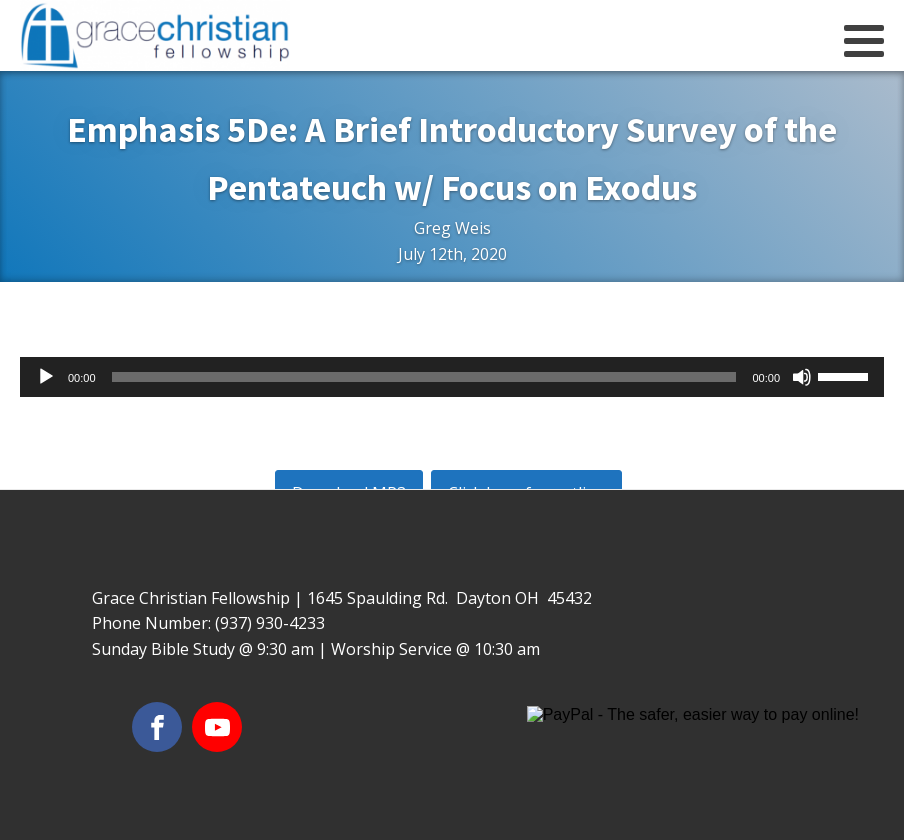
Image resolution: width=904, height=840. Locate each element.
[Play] (46, 377)
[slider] (424, 377)
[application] (452, 377)
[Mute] (802, 377)
